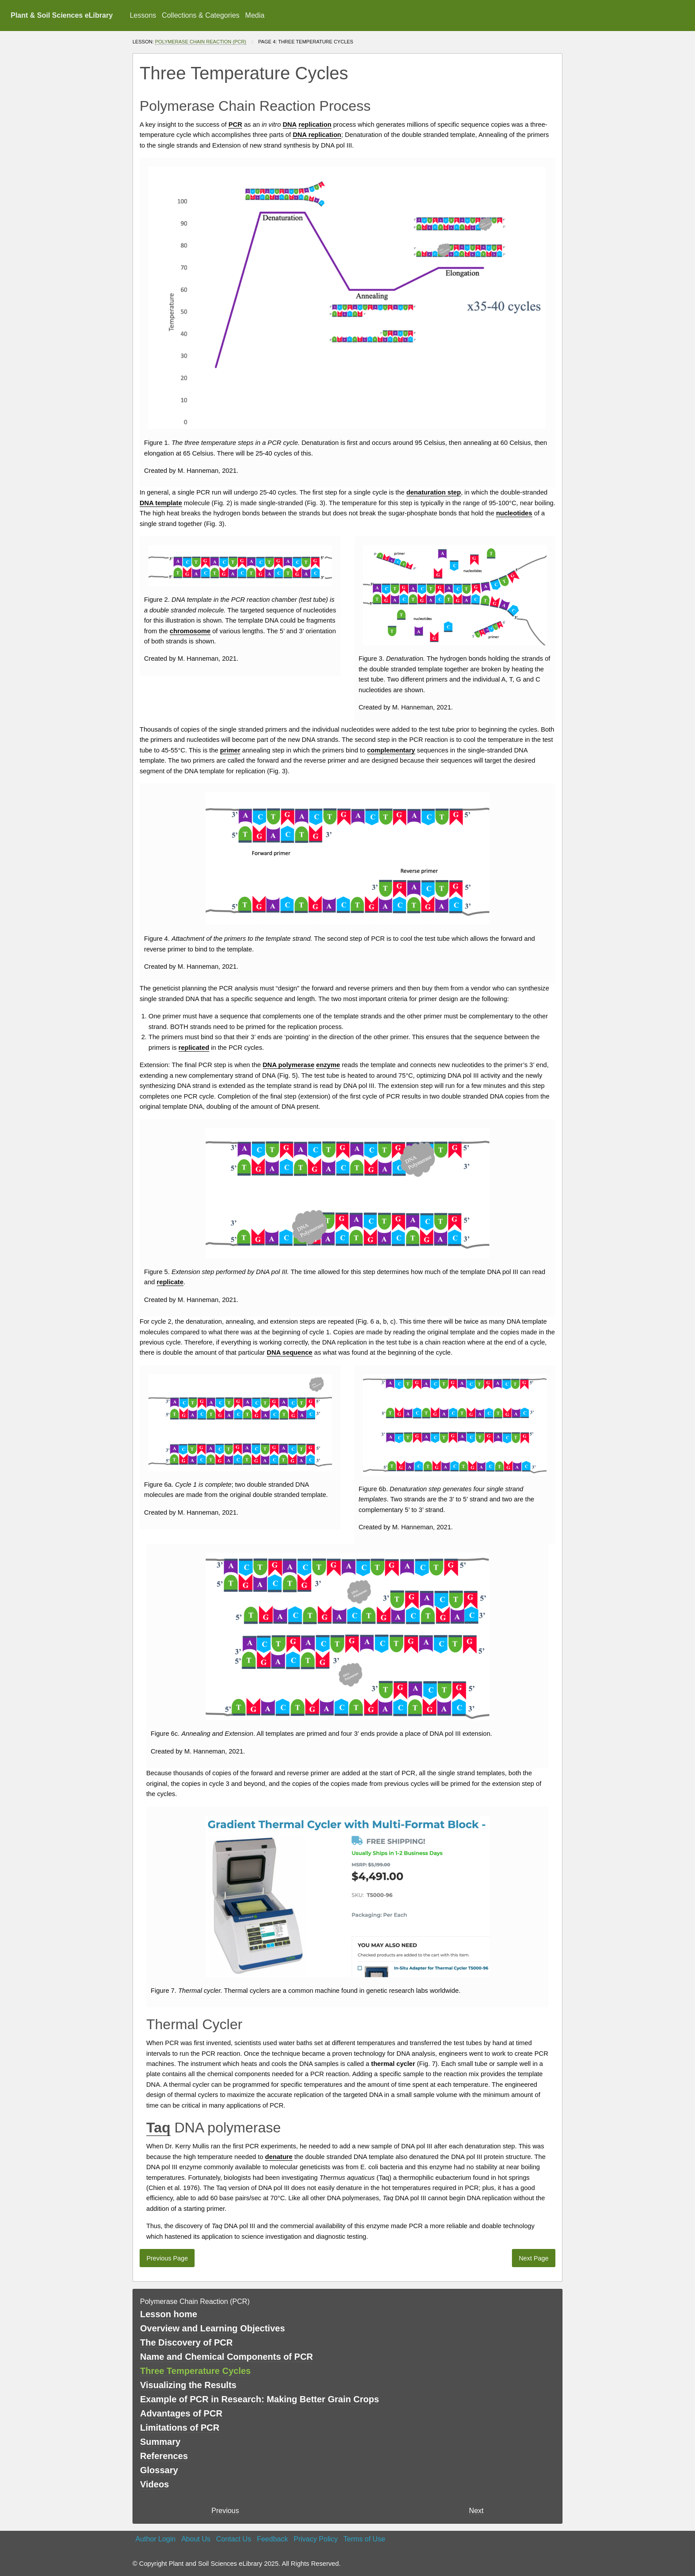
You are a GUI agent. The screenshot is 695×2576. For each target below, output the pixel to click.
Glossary (159, 2470)
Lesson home (168, 2314)
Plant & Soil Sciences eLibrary (62, 15)
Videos (154, 2484)
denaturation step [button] (433, 492)
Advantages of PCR (181, 2413)
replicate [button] (170, 1282)
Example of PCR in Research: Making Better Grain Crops (259, 2399)
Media (255, 15)
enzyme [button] (328, 1064)
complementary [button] (391, 750)
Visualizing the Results (188, 2385)
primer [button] (230, 750)
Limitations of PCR (179, 2427)
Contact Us (233, 2539)
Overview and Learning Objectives (212, 2328)
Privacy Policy (315, 2539)
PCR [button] (235, 124)
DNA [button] (290, 124)
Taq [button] (158, 2128)
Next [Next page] (476, 2510)
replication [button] (314, 124)
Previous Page (167, 2258)
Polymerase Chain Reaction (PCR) (200, 41)
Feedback (272, 2539)
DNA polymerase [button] (289, 1064)
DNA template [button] (161, 503)
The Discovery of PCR (186, 2342)
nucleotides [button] (514, 513)
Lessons (143, 15)
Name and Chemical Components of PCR (226, 2357)
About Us (196, 2539)
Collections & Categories (200, 15)
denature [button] (279, 2156)
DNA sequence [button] (289, 1352)
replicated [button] (194, 1047)
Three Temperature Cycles (195, 2371)
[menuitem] (143, 15)
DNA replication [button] (317, 134)
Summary (160, 2442)
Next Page (533, 2258)
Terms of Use (364, 2539)
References (164, 2456)
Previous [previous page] (225, 2510)
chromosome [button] (190, 631)
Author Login (155, 2539)
